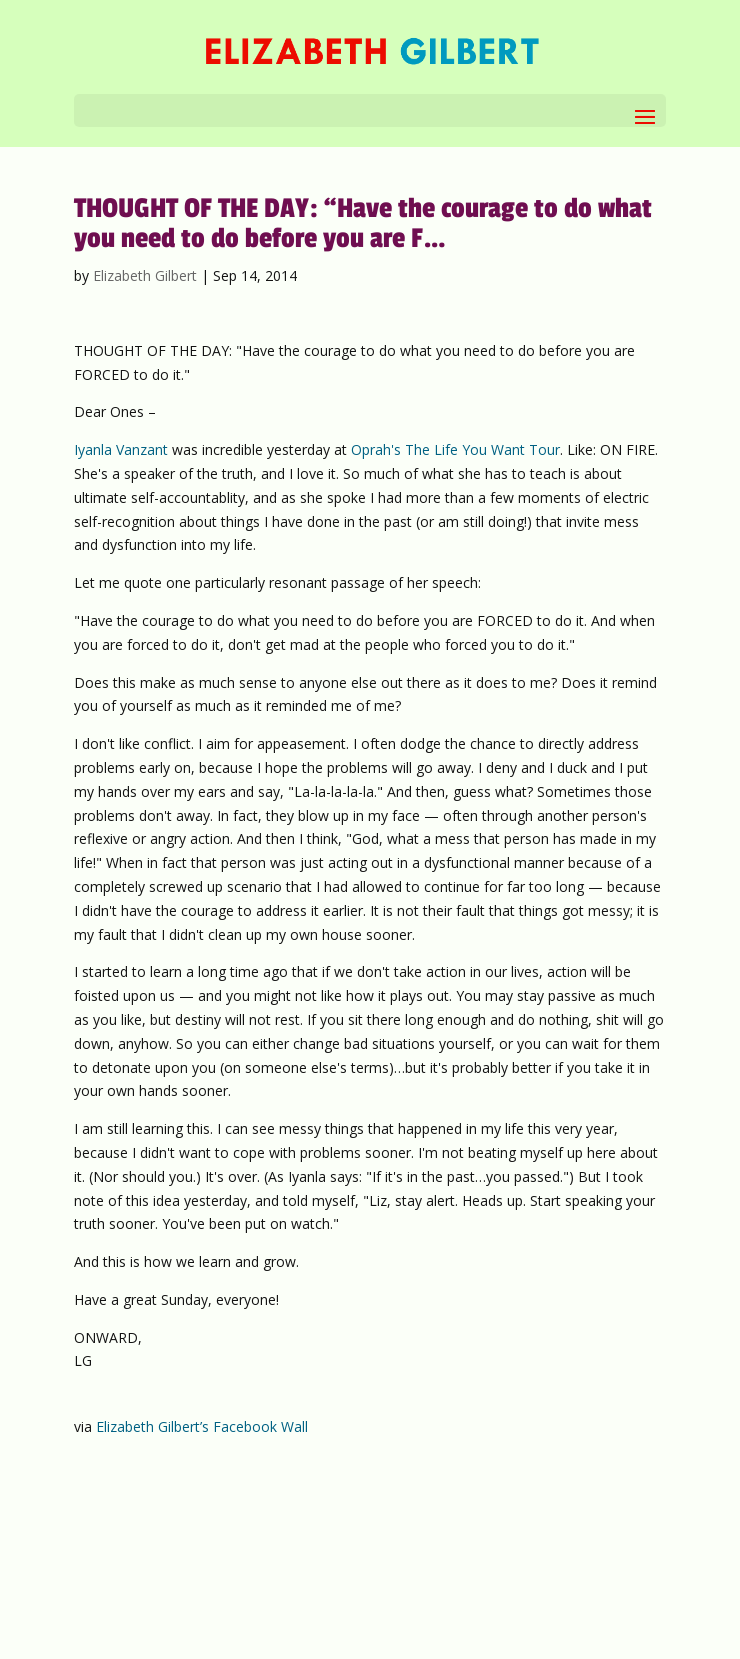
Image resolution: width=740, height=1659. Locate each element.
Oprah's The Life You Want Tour (455, 449)
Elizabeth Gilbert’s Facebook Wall (202, 1426)
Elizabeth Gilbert (145, 275)
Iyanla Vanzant (121, 449)
